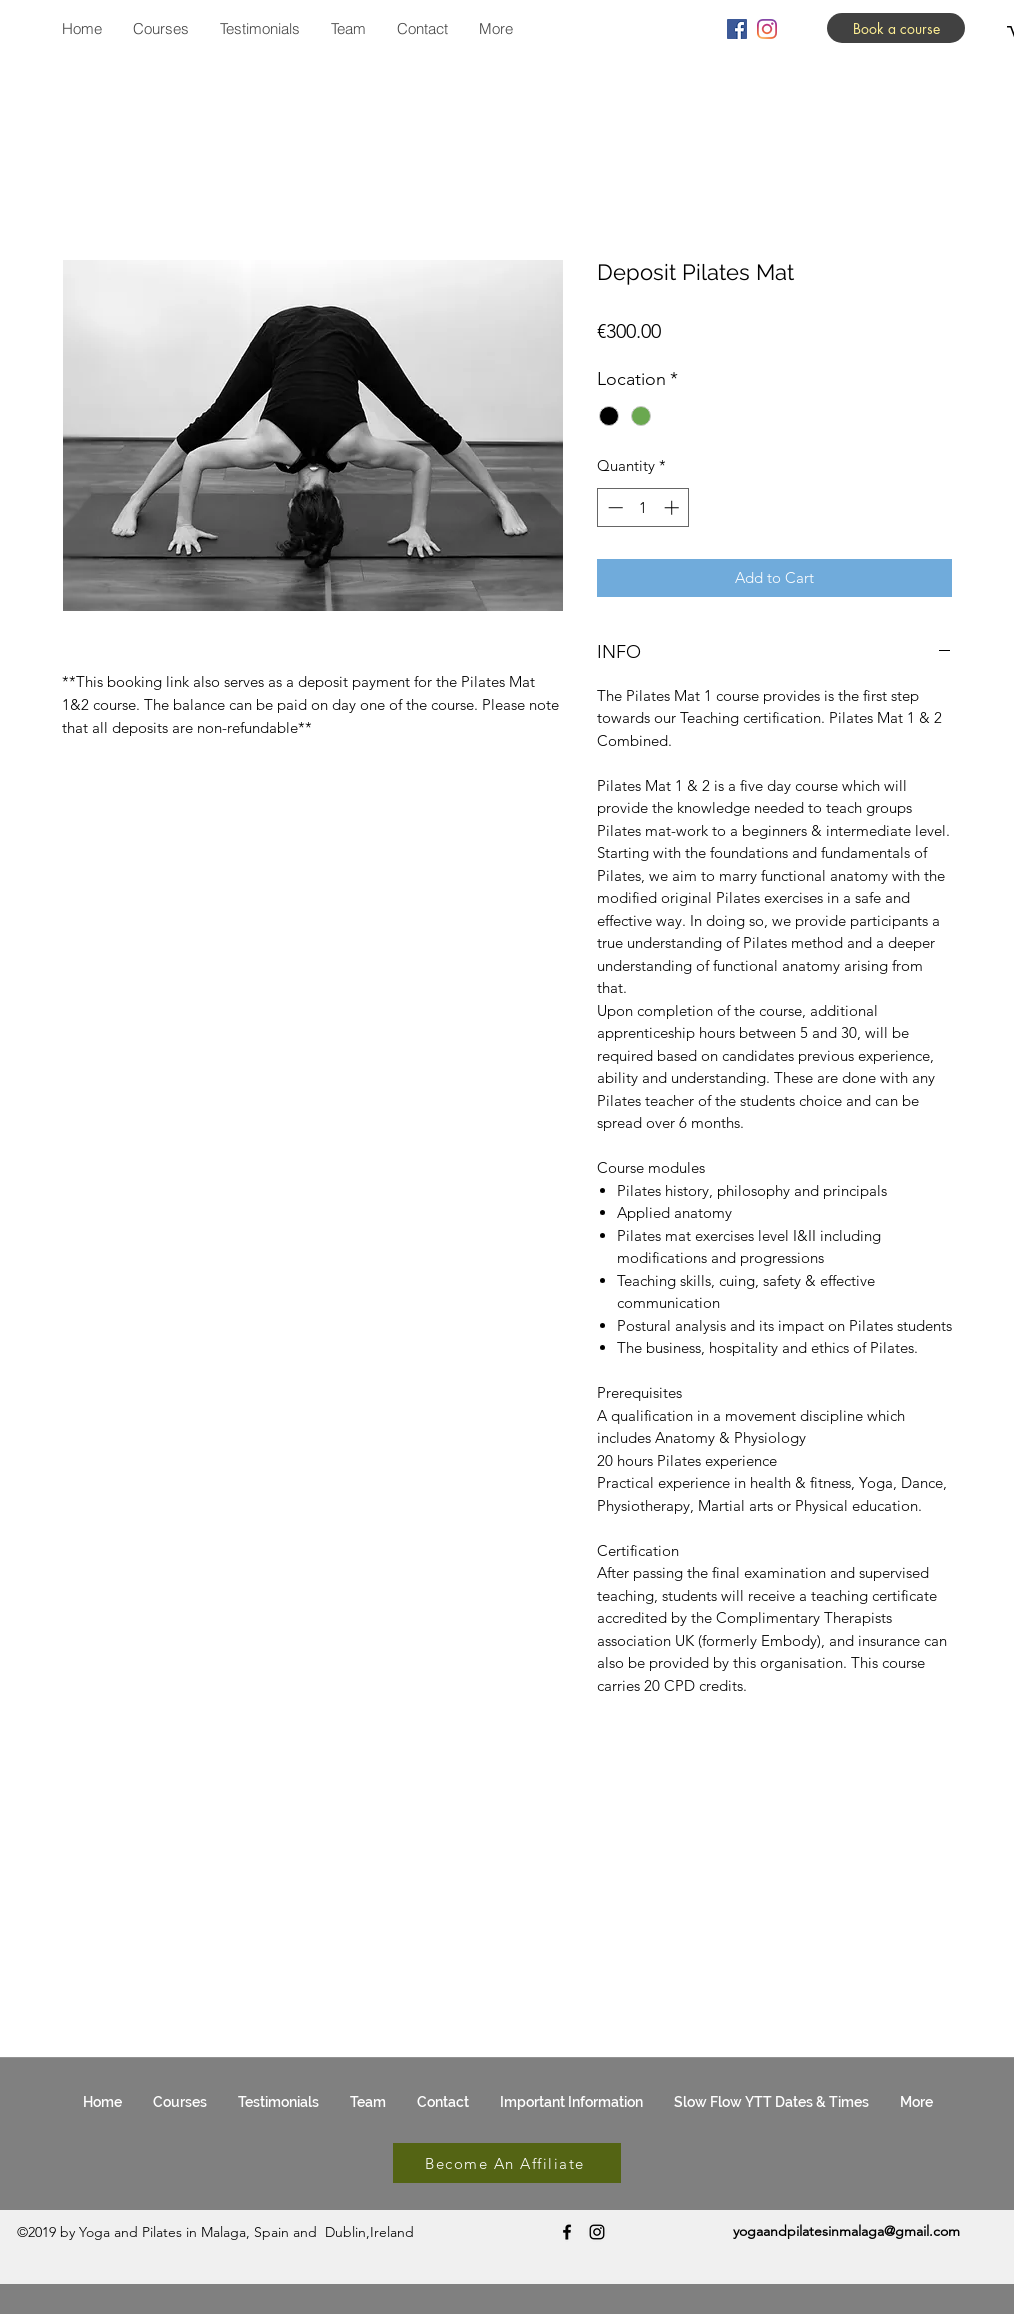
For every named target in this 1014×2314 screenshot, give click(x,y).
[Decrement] (613, 507)
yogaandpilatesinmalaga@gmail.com (846, 2231)
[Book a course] (896, 28)
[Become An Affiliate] (507, 2163)
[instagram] (767, 29)
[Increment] (673, 507)
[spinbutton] (643, 507)
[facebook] (737, 29)
